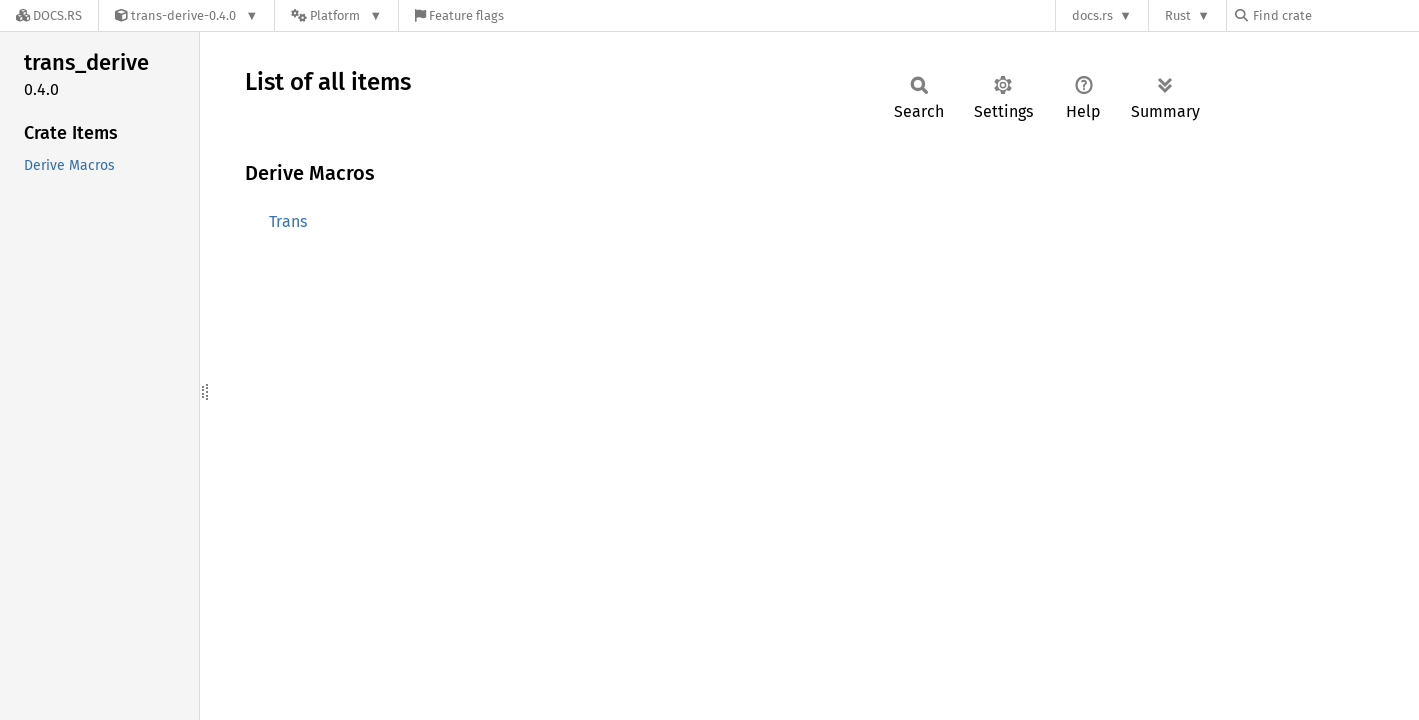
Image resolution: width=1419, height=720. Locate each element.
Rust (1178, 15)
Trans (288, 221)
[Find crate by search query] (1335, 15)
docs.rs (1092, 15)
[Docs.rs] (49, 15)
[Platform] (336, 15)
